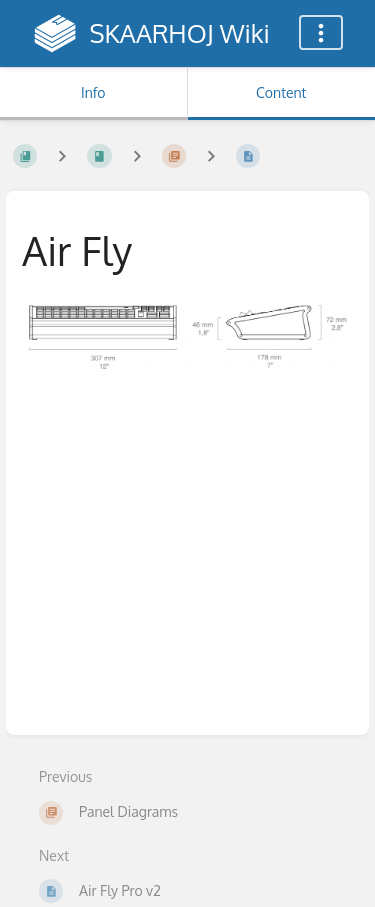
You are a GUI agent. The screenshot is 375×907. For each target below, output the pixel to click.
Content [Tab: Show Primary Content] (281, 92)
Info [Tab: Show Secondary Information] (93, 92)
